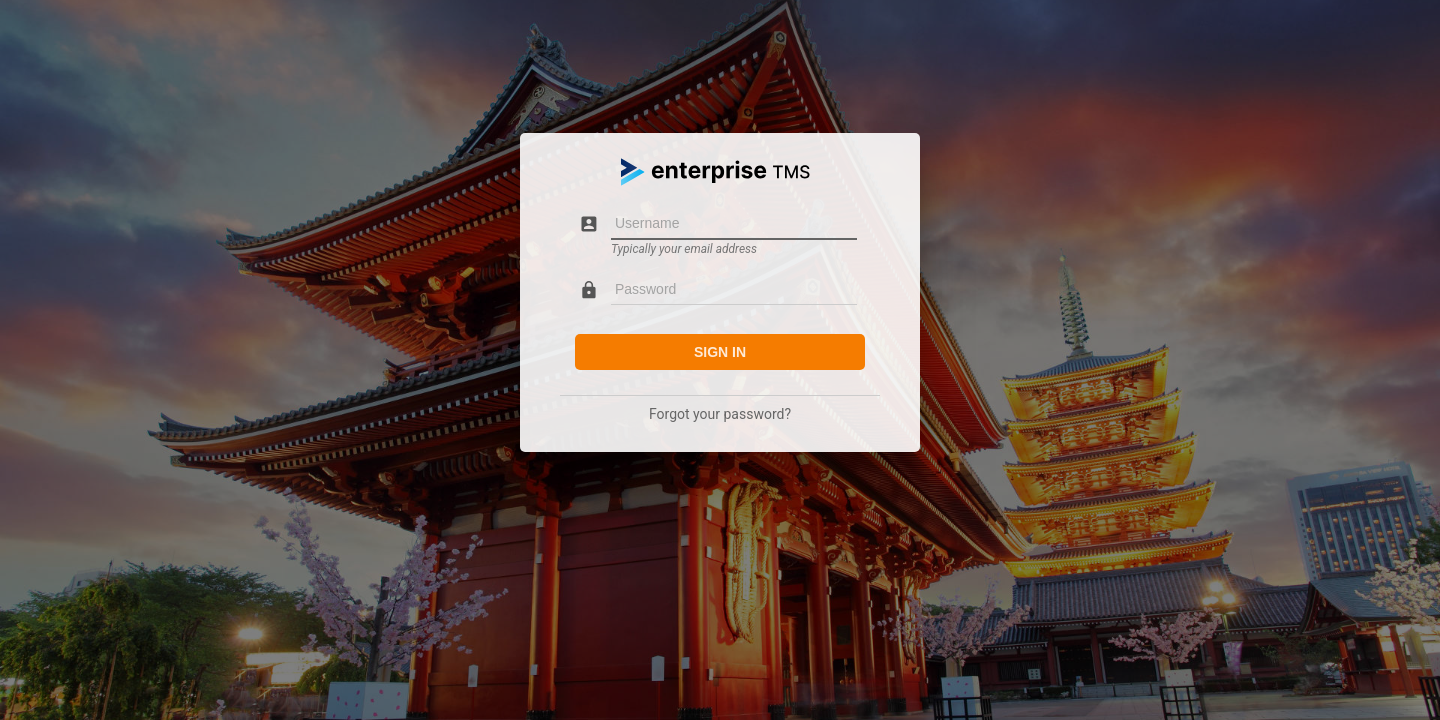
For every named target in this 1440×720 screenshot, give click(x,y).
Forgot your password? (720, 414)
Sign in (720, 352)
